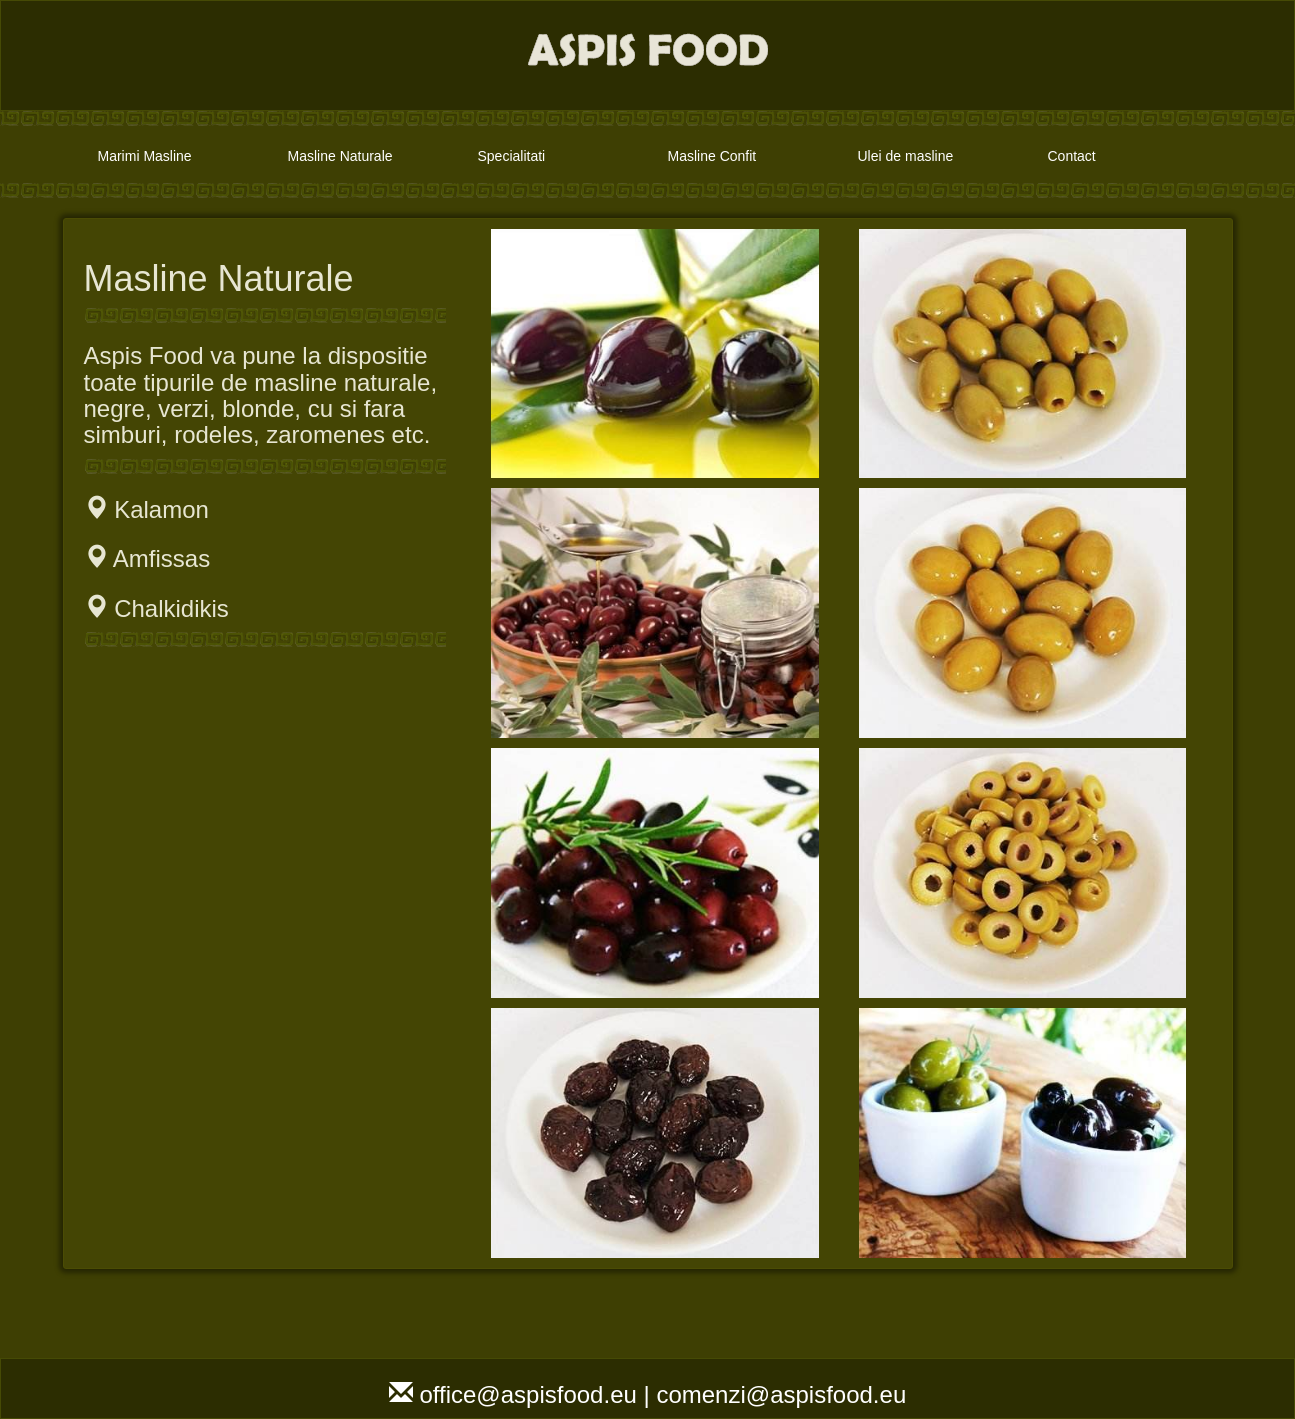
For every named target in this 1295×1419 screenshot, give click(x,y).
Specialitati (512, 156)
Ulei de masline (906, 156)
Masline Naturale (340, 156)
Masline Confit (712, 156)
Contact (1072, 156)
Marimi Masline (145, 156)
